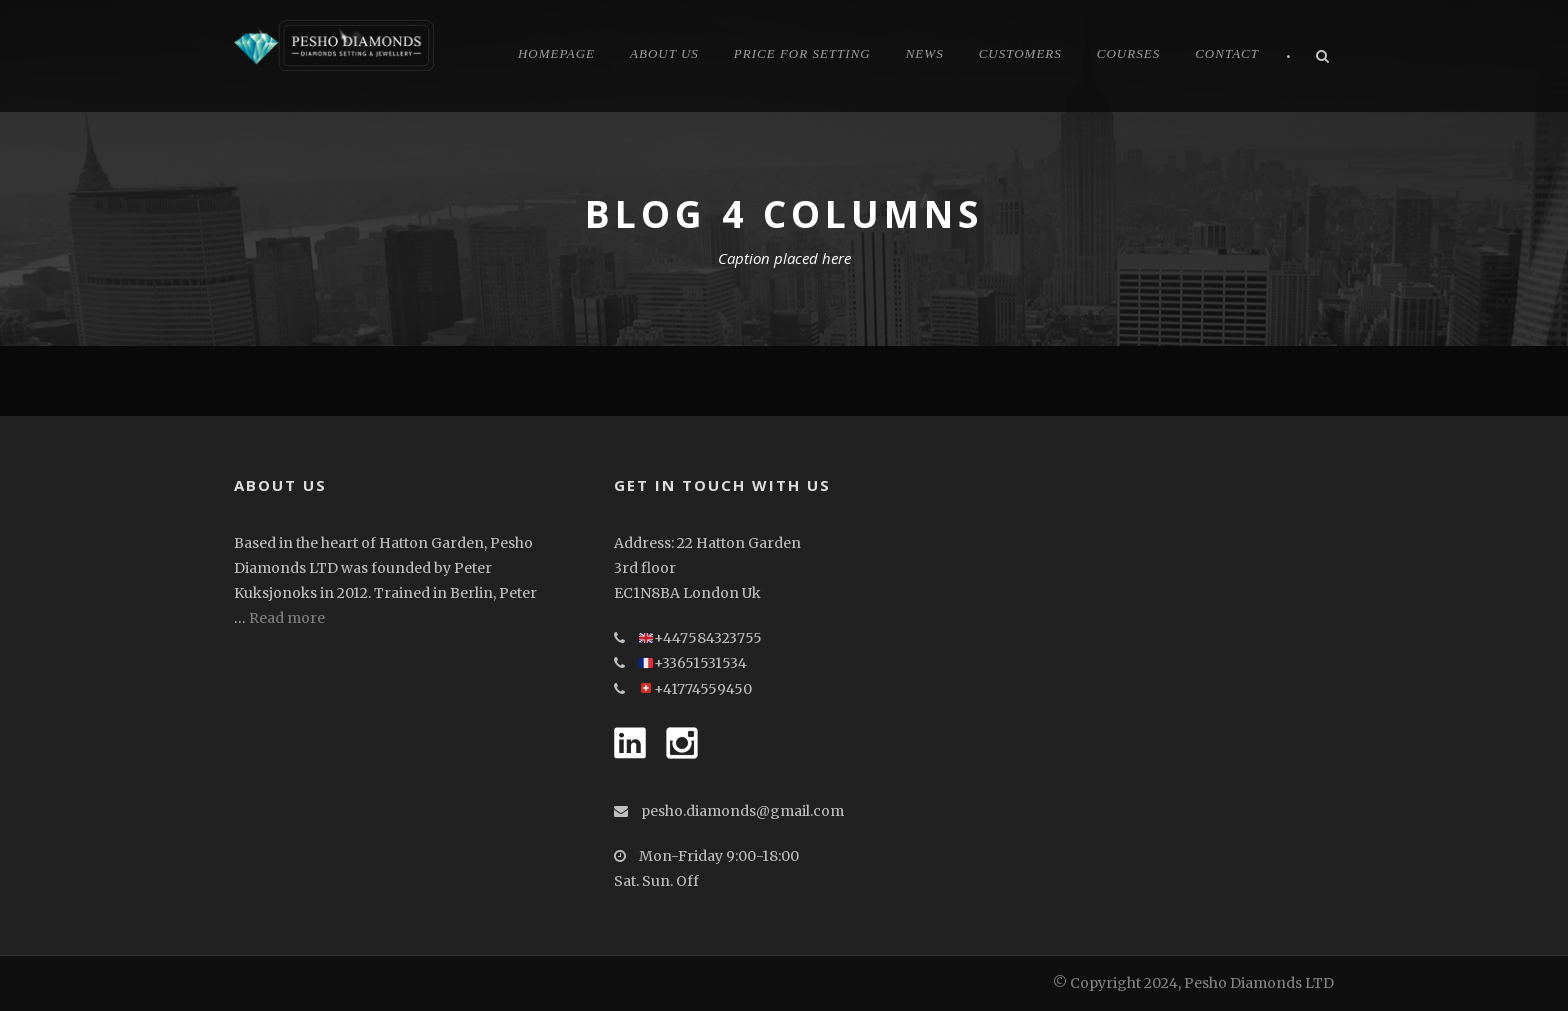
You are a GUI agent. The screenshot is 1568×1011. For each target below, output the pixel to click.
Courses (1128, 53)
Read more (287, 618)
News (925, 53)
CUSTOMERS (1020, 53)
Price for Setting (802, 53)
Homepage (556, 53)
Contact (1227, 53)
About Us (664, 53)
